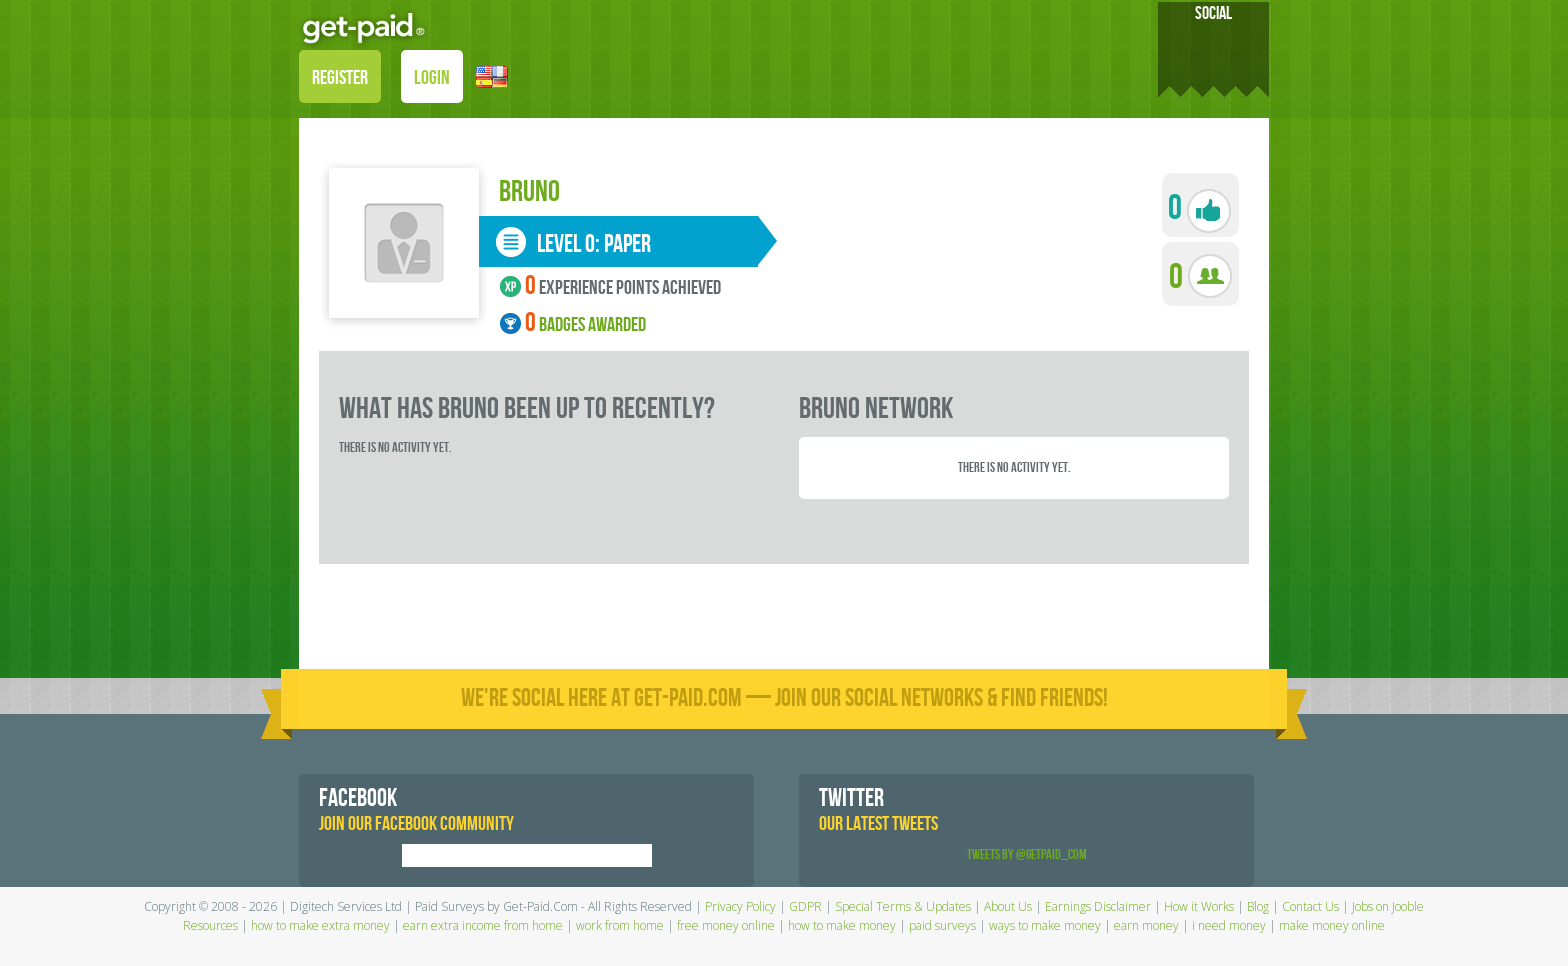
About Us (1008, 906)
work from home (620, 925)
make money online (1332, 925)
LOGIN (432, 78)
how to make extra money (320, 925)
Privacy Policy (740, 906)
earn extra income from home (483, 925)
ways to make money (1045, 925)
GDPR (805, 906)
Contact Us (1310, 906)
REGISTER (340, 78)
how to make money (842, 925)
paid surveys (942, 925)
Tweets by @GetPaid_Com (1027, 854)
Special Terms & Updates (903, 906)
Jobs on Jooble (1388, 906)
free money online (726, 925)
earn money (1146, 925)
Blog (1258, 906)
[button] (492, 75)
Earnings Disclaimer (1098, 906)
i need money (1229, 925)
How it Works (1199, 906)
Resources (210, 925)
